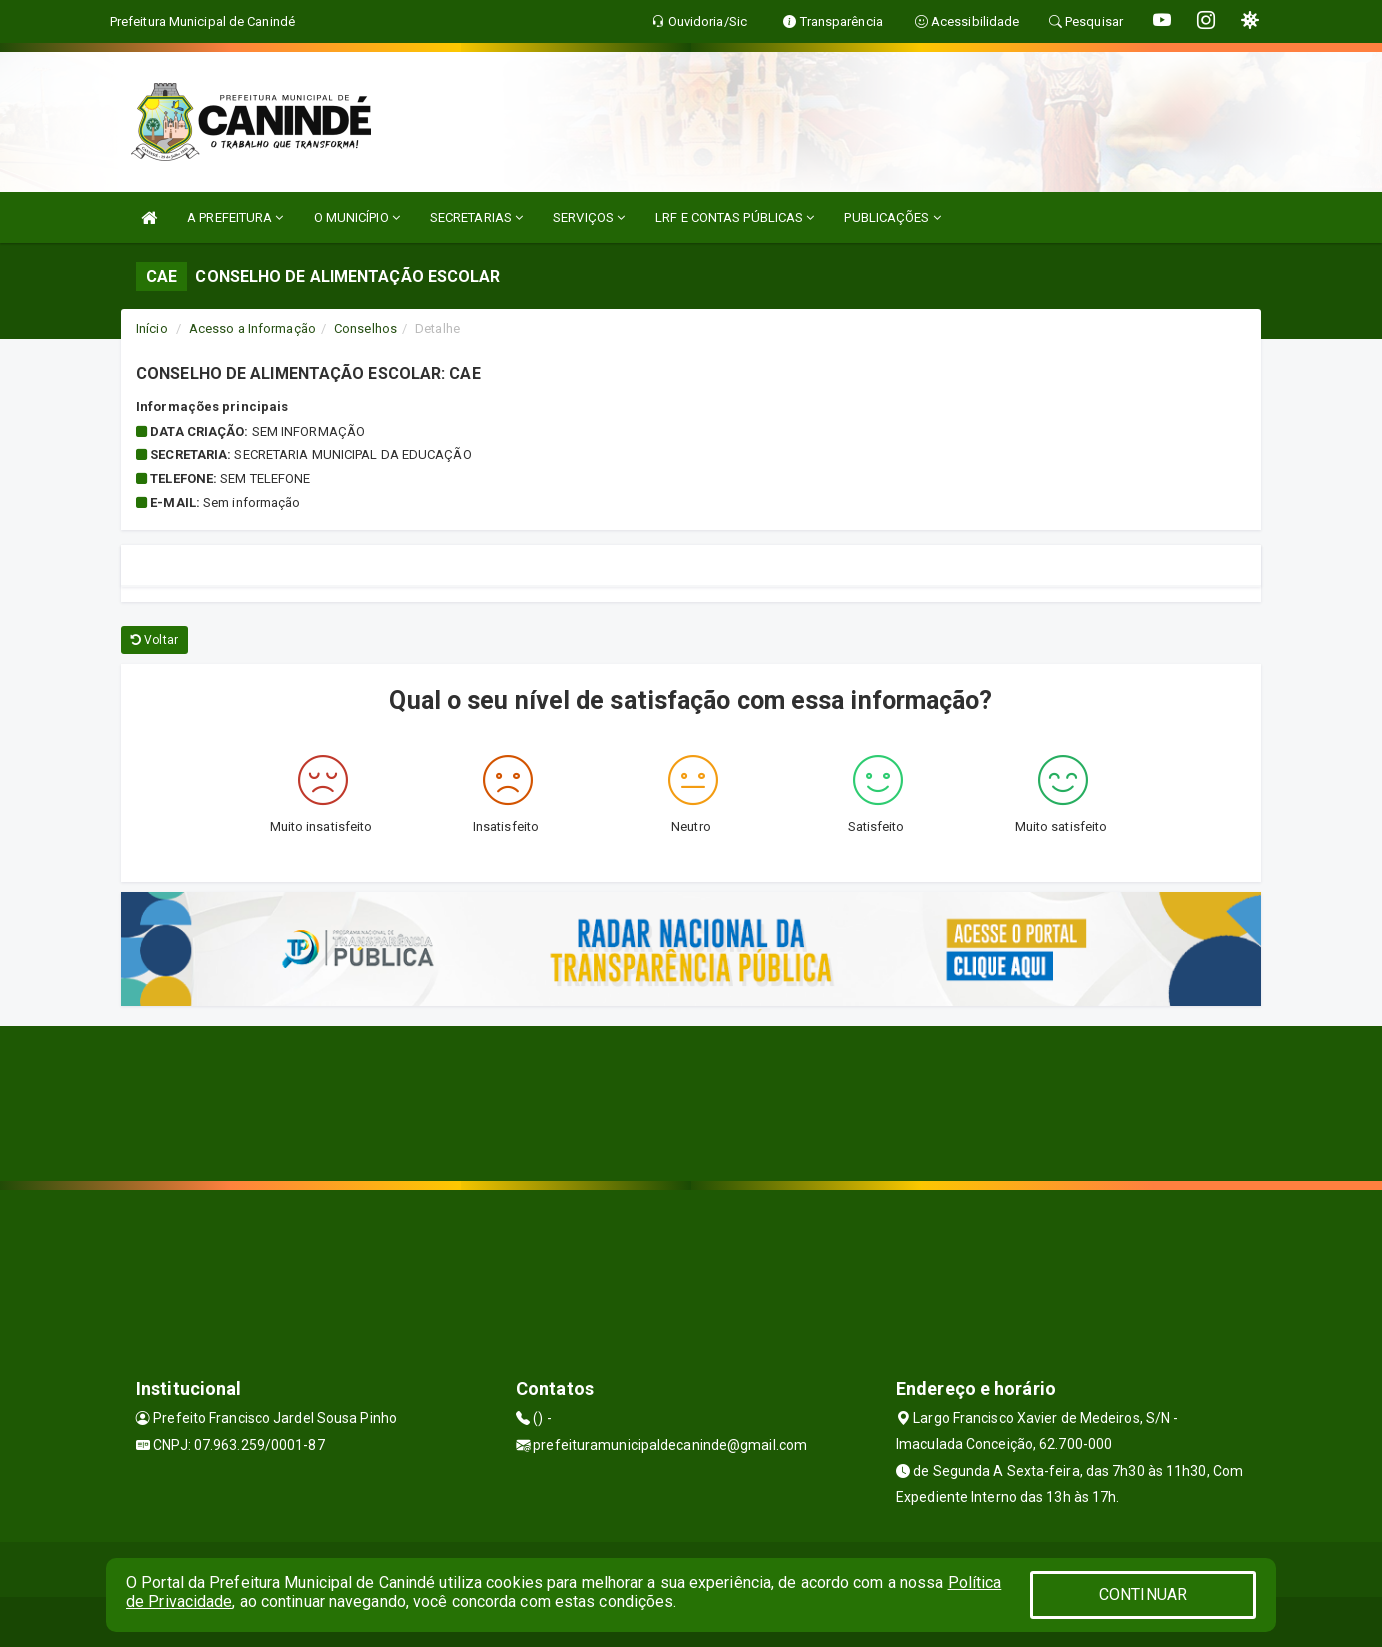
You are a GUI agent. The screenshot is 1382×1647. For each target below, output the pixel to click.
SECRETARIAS (476, 217)
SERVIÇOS (589, 217)
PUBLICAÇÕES (892, 217)
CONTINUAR (1143, 1594)
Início (152, 328)
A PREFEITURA (235, 217)
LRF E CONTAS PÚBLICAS (734, 217)
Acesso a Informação (252, 328)
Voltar (154, 640)
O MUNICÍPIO (357, 217)
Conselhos (365, 328)
